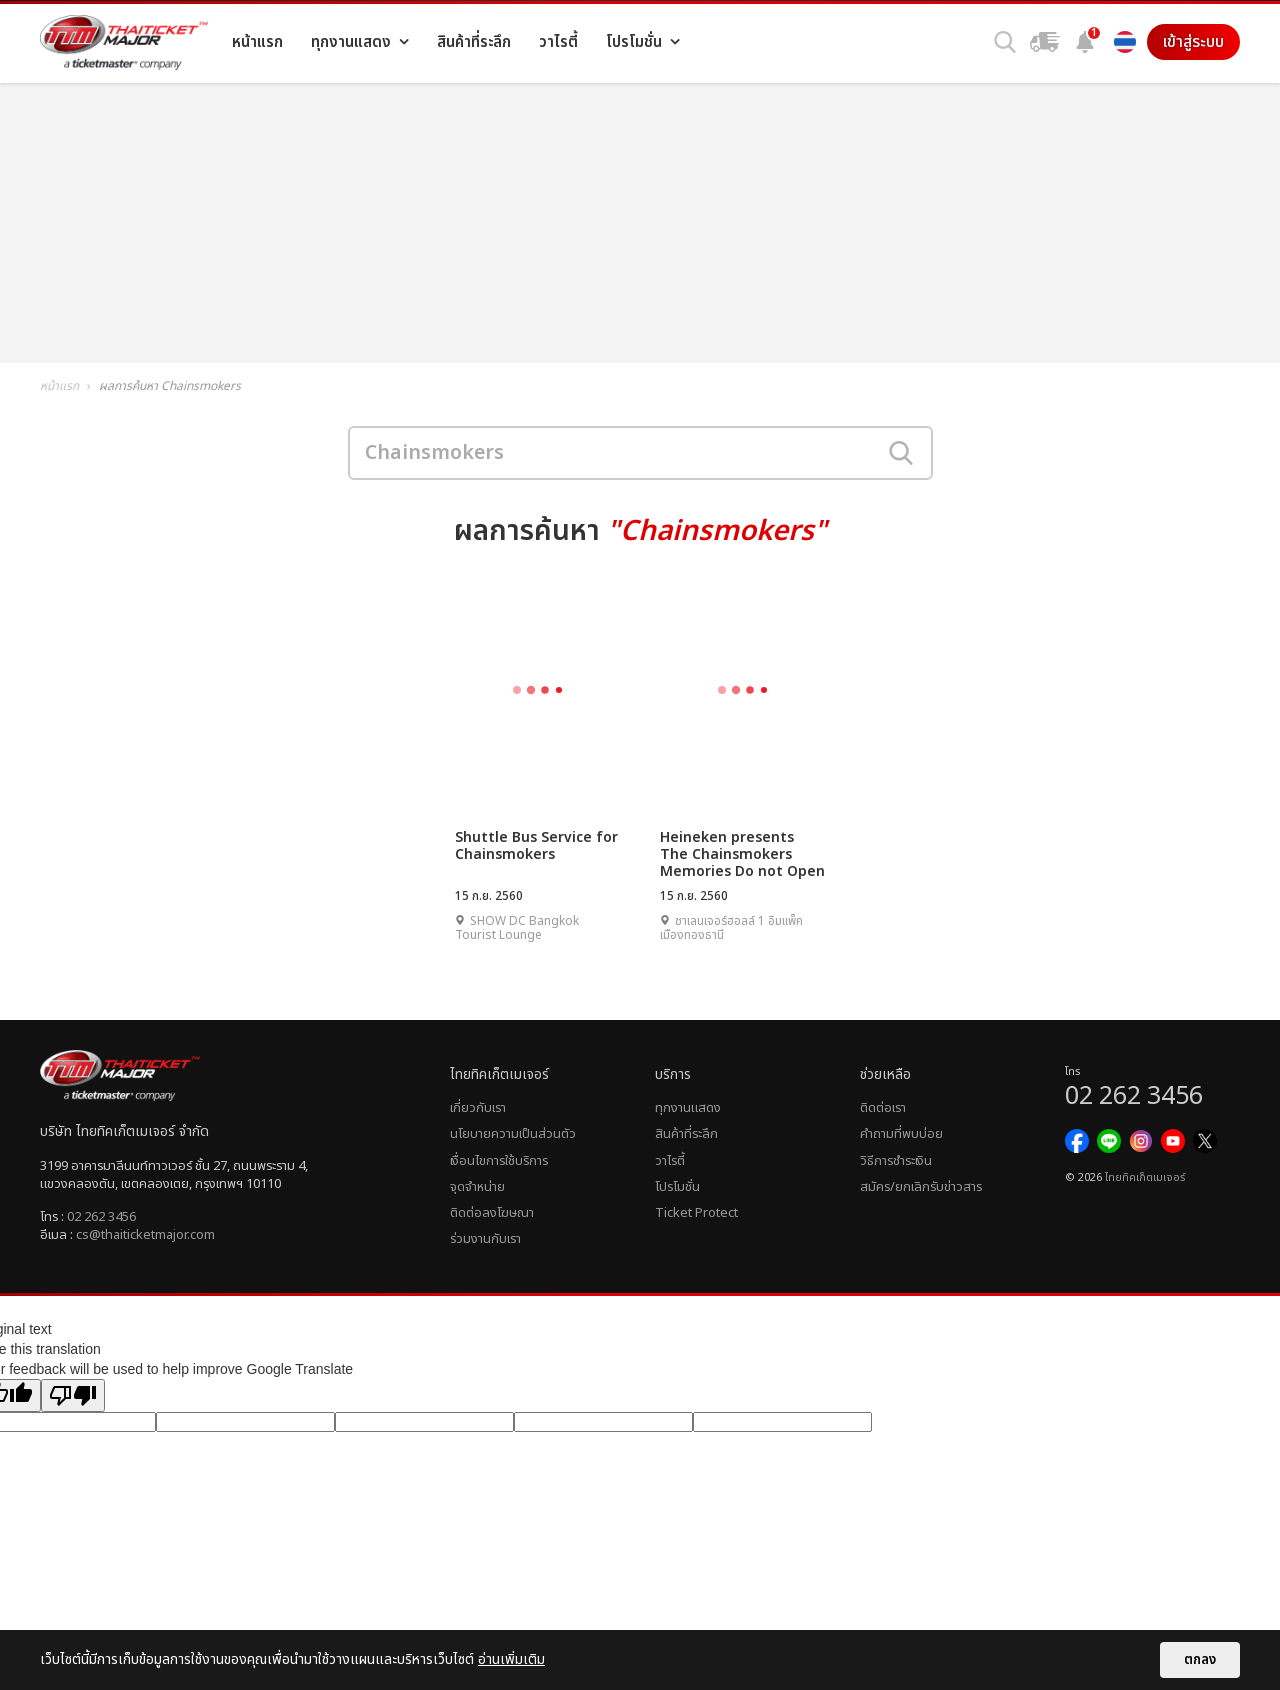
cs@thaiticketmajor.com (145, 1235)
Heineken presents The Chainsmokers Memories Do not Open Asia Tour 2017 (742, 853)
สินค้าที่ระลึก (686, 1134)
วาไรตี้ (670, 1161)
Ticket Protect (696, 1213)
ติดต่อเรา (883, 1108)
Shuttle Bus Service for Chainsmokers (536, 846)
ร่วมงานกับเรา (485, 1239)
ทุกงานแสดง (688, 1108)
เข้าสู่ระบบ (1193, 42)
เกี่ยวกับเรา (478, 1108)
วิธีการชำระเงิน (896, 1161)
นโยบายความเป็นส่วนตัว (513, 1134)
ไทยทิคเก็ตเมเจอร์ (1145, 1178)
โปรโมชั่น (677, 1187)
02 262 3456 (101, 1217)
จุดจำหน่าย (477, 1187)
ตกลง (1200, 1660)
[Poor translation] (73, 1395)
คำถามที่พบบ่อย (901, 1134)
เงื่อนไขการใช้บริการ (499, 1161)
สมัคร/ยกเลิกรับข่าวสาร (921, 1187)
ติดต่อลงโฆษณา (492, 1213)
